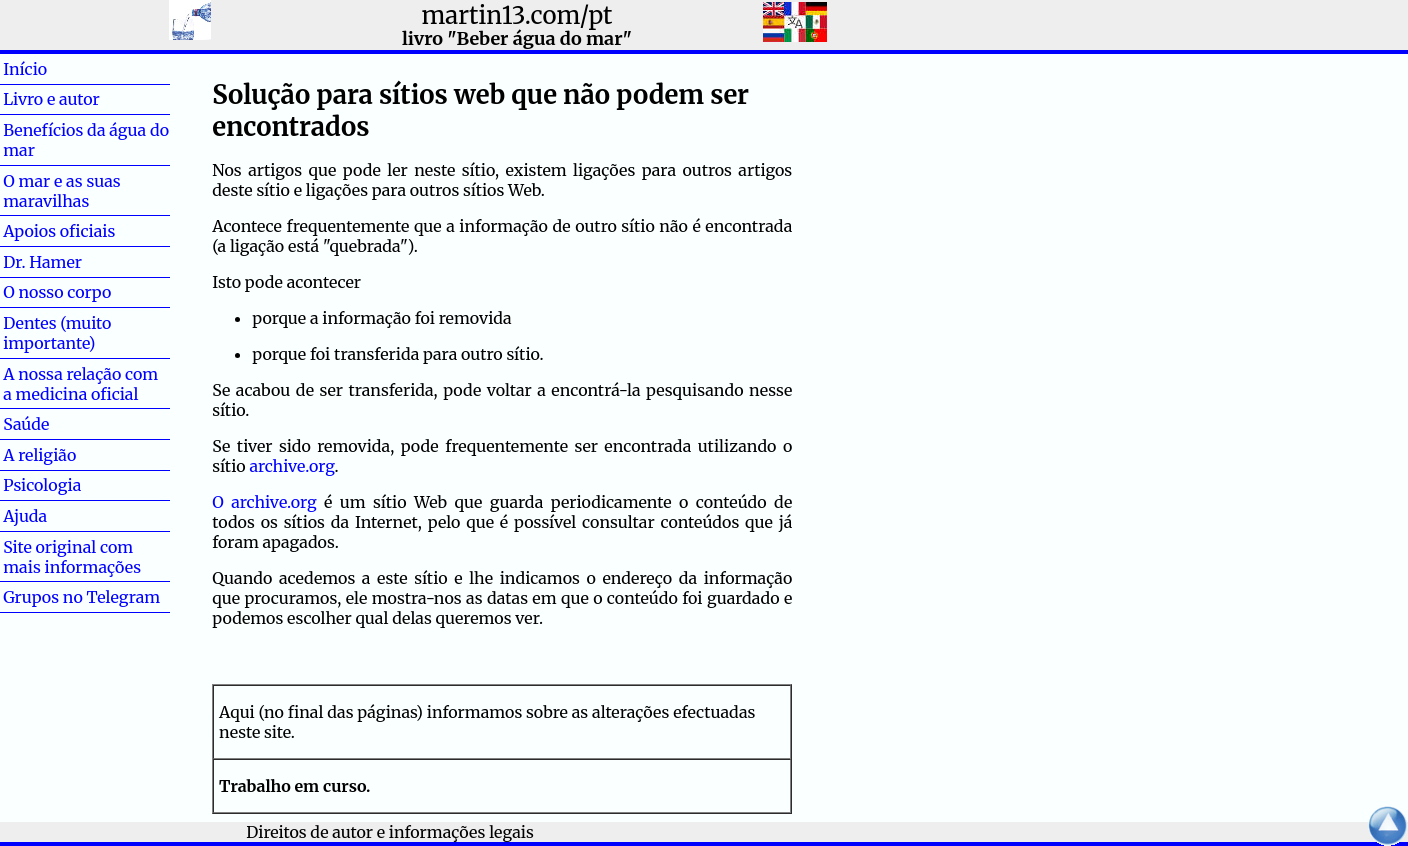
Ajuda (57, 516)
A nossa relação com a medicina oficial (80, 384)
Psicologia (42, 485)
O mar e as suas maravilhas (62, 191)
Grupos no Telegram (81, 597)
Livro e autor (51, 99)
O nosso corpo (57, 292)
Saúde (58, 424)
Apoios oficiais (59, 231)
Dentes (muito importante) (57, 333)
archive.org (291, 466)
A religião (39, 455)
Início (57, 69)
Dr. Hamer (42, 262)
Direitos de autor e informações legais (390, 832)
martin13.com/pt (516, 15)
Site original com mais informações (72, 557)
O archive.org (264, 502)
